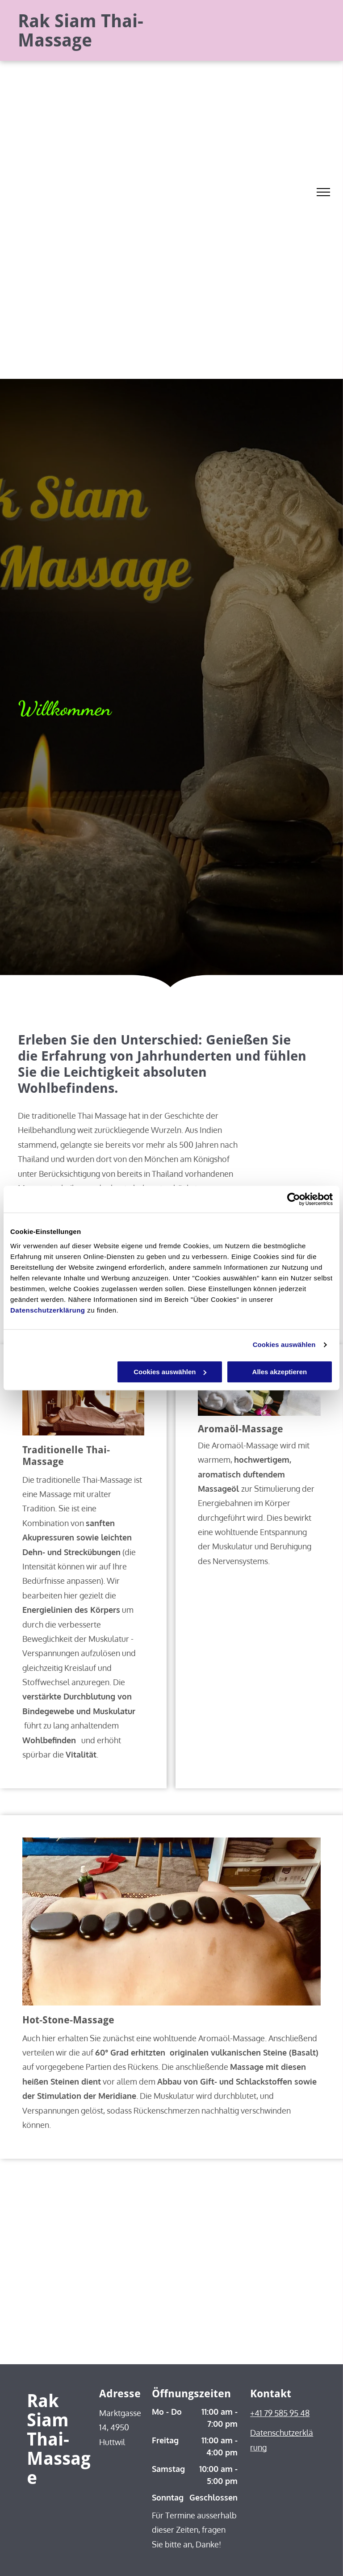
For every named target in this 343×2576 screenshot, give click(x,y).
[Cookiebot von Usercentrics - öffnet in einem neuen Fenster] (294, 1199)
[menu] (323, 192)
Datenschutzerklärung (47, 1310)
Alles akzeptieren (279, 1372)
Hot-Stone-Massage (68, 2020)
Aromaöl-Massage (240, 1429)
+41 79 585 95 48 (280, 2413)
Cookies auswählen (284, 1344)
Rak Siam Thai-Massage (80, 31)
